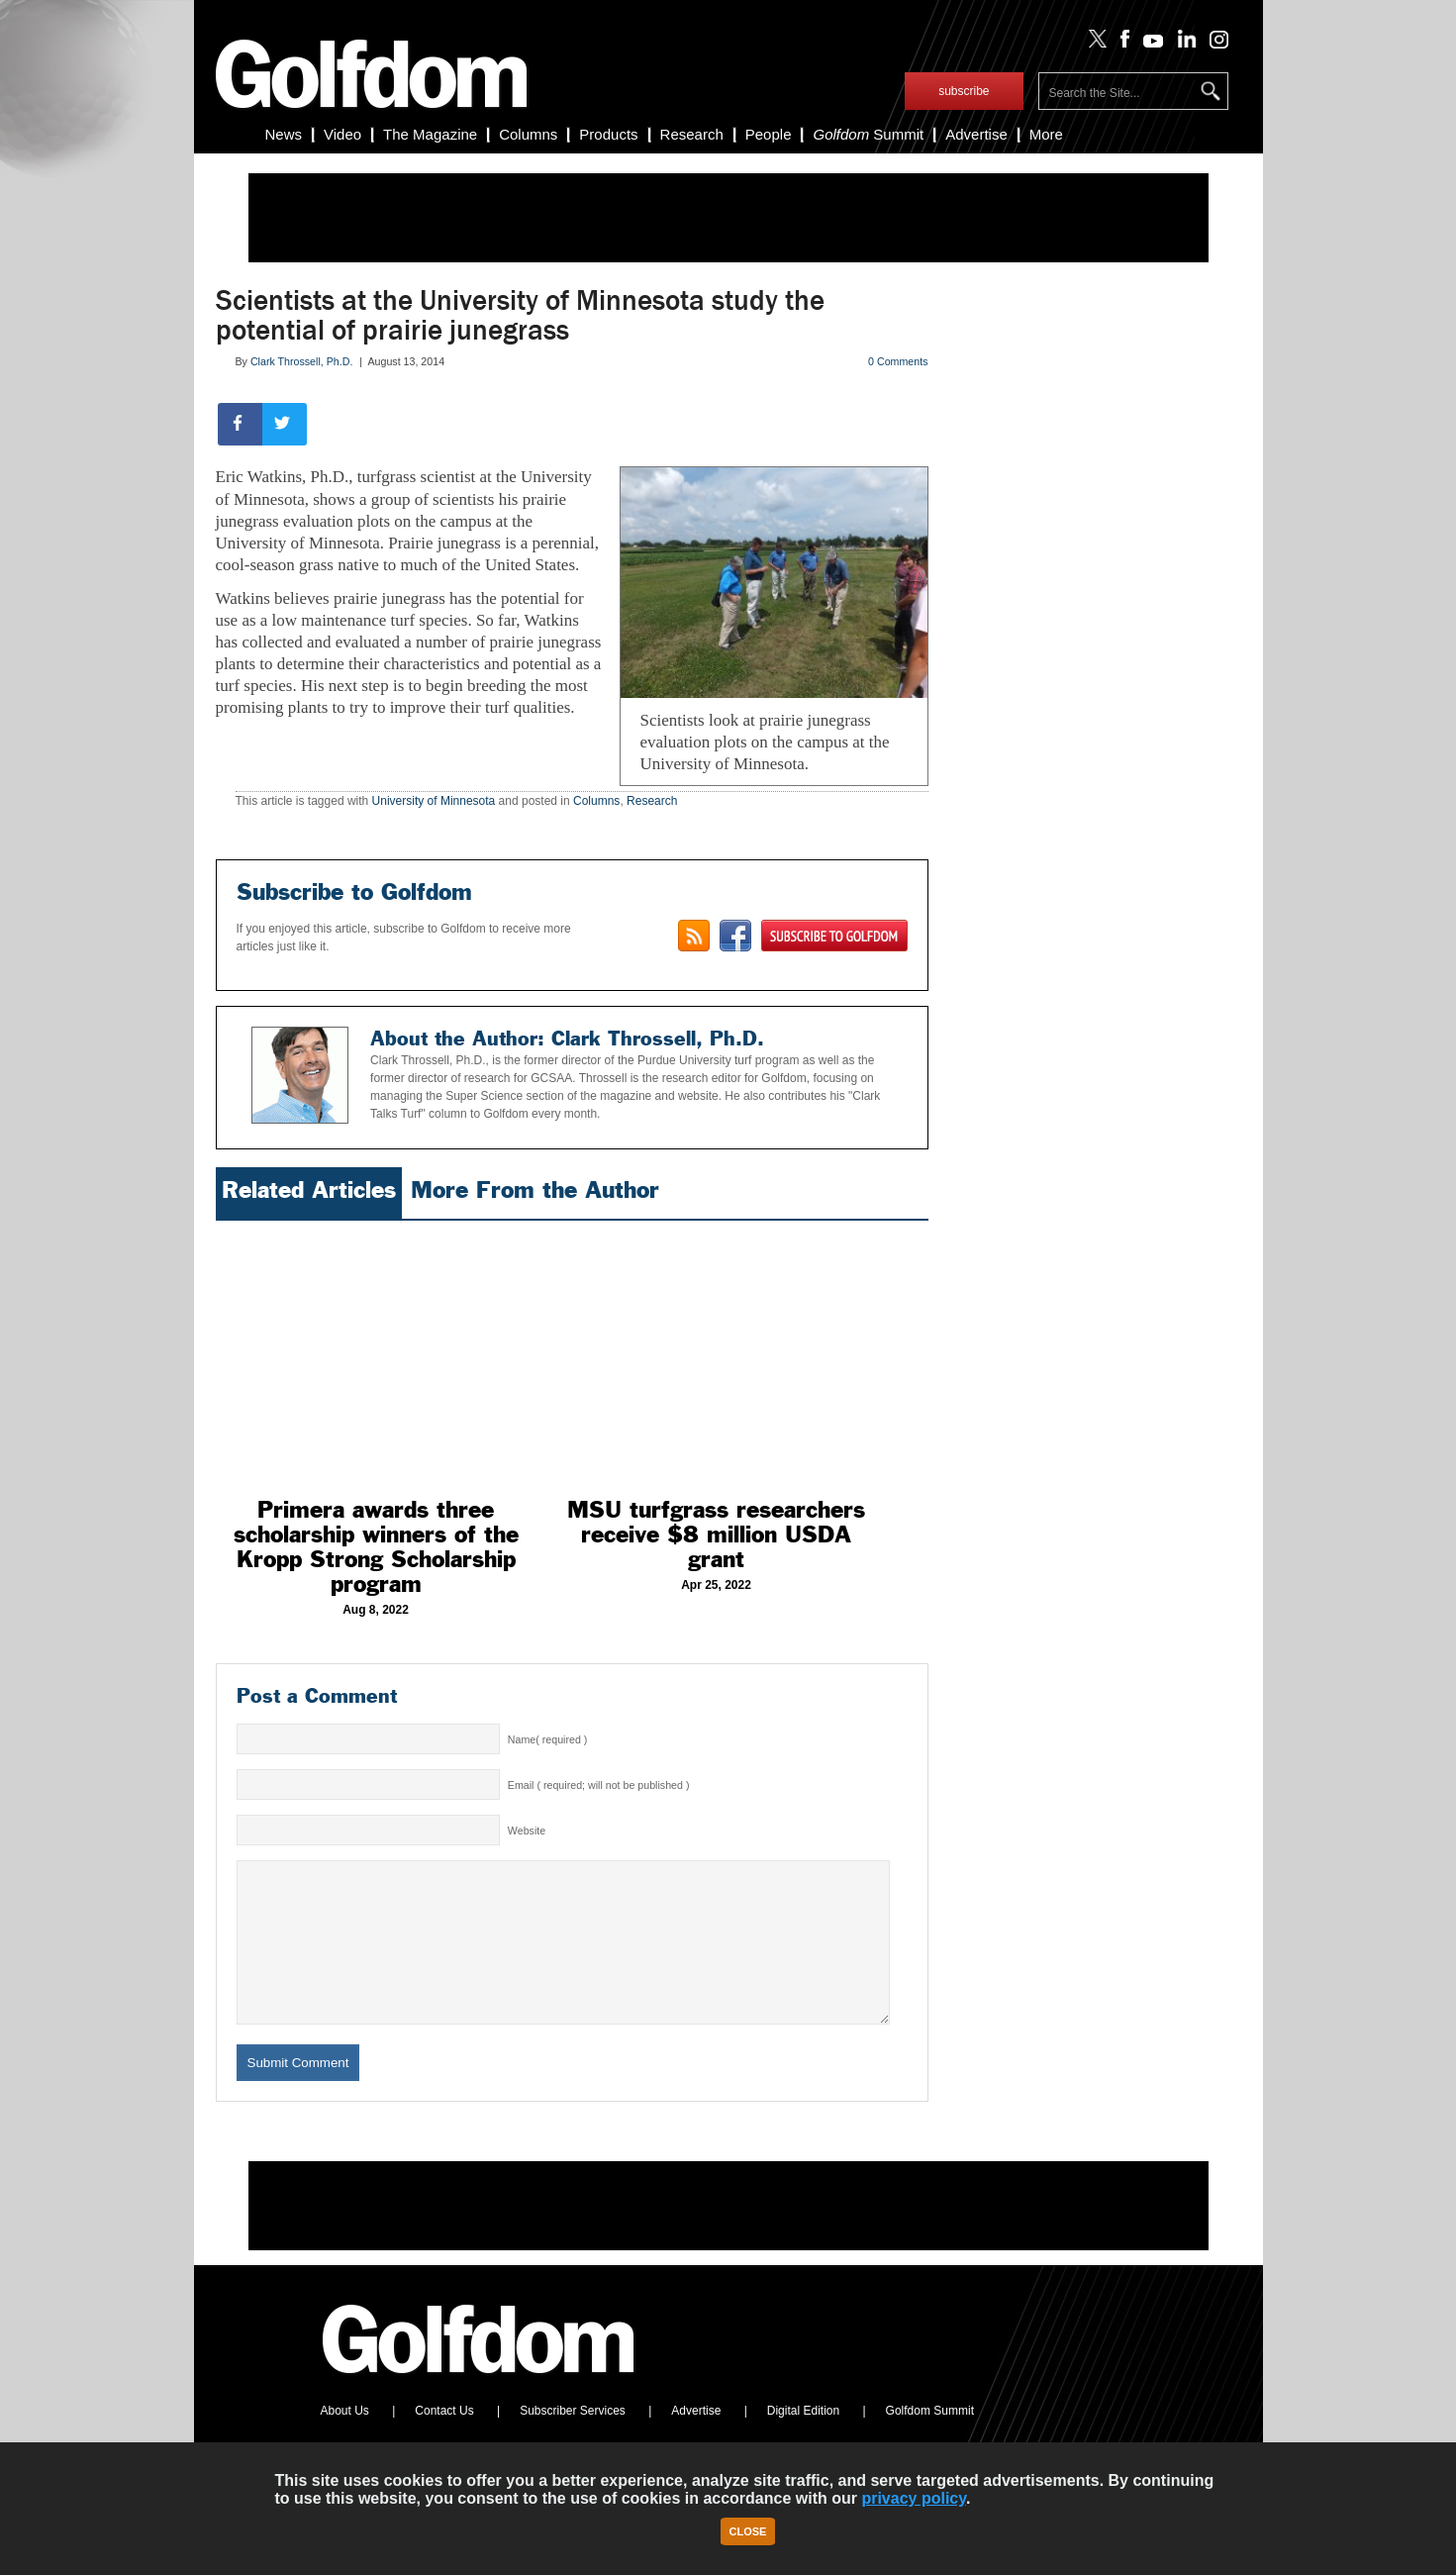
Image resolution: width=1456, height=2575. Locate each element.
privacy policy (913, 2498)
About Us (345, 2440)
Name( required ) (548, 1739)
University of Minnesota (434, 801)
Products (608, 134)
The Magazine (430, 134)
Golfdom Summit (930, 2440)
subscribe (963, 91)
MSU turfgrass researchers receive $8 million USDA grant (716, 1534)
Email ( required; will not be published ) (599, 1785)
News (284, 134)
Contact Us (444, 2440)
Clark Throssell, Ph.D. (301, 361)
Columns (528, 134)
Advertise (976, 134)
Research (692, 134)
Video (342, 134)
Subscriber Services (573, 2440)
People (768, 134)
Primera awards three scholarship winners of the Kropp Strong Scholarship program (376, 1547)
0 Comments (897, 361)
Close (748, 2531)
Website (526, 1830)
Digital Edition (803, 2440)
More (1046, 134)
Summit (868, 134)
